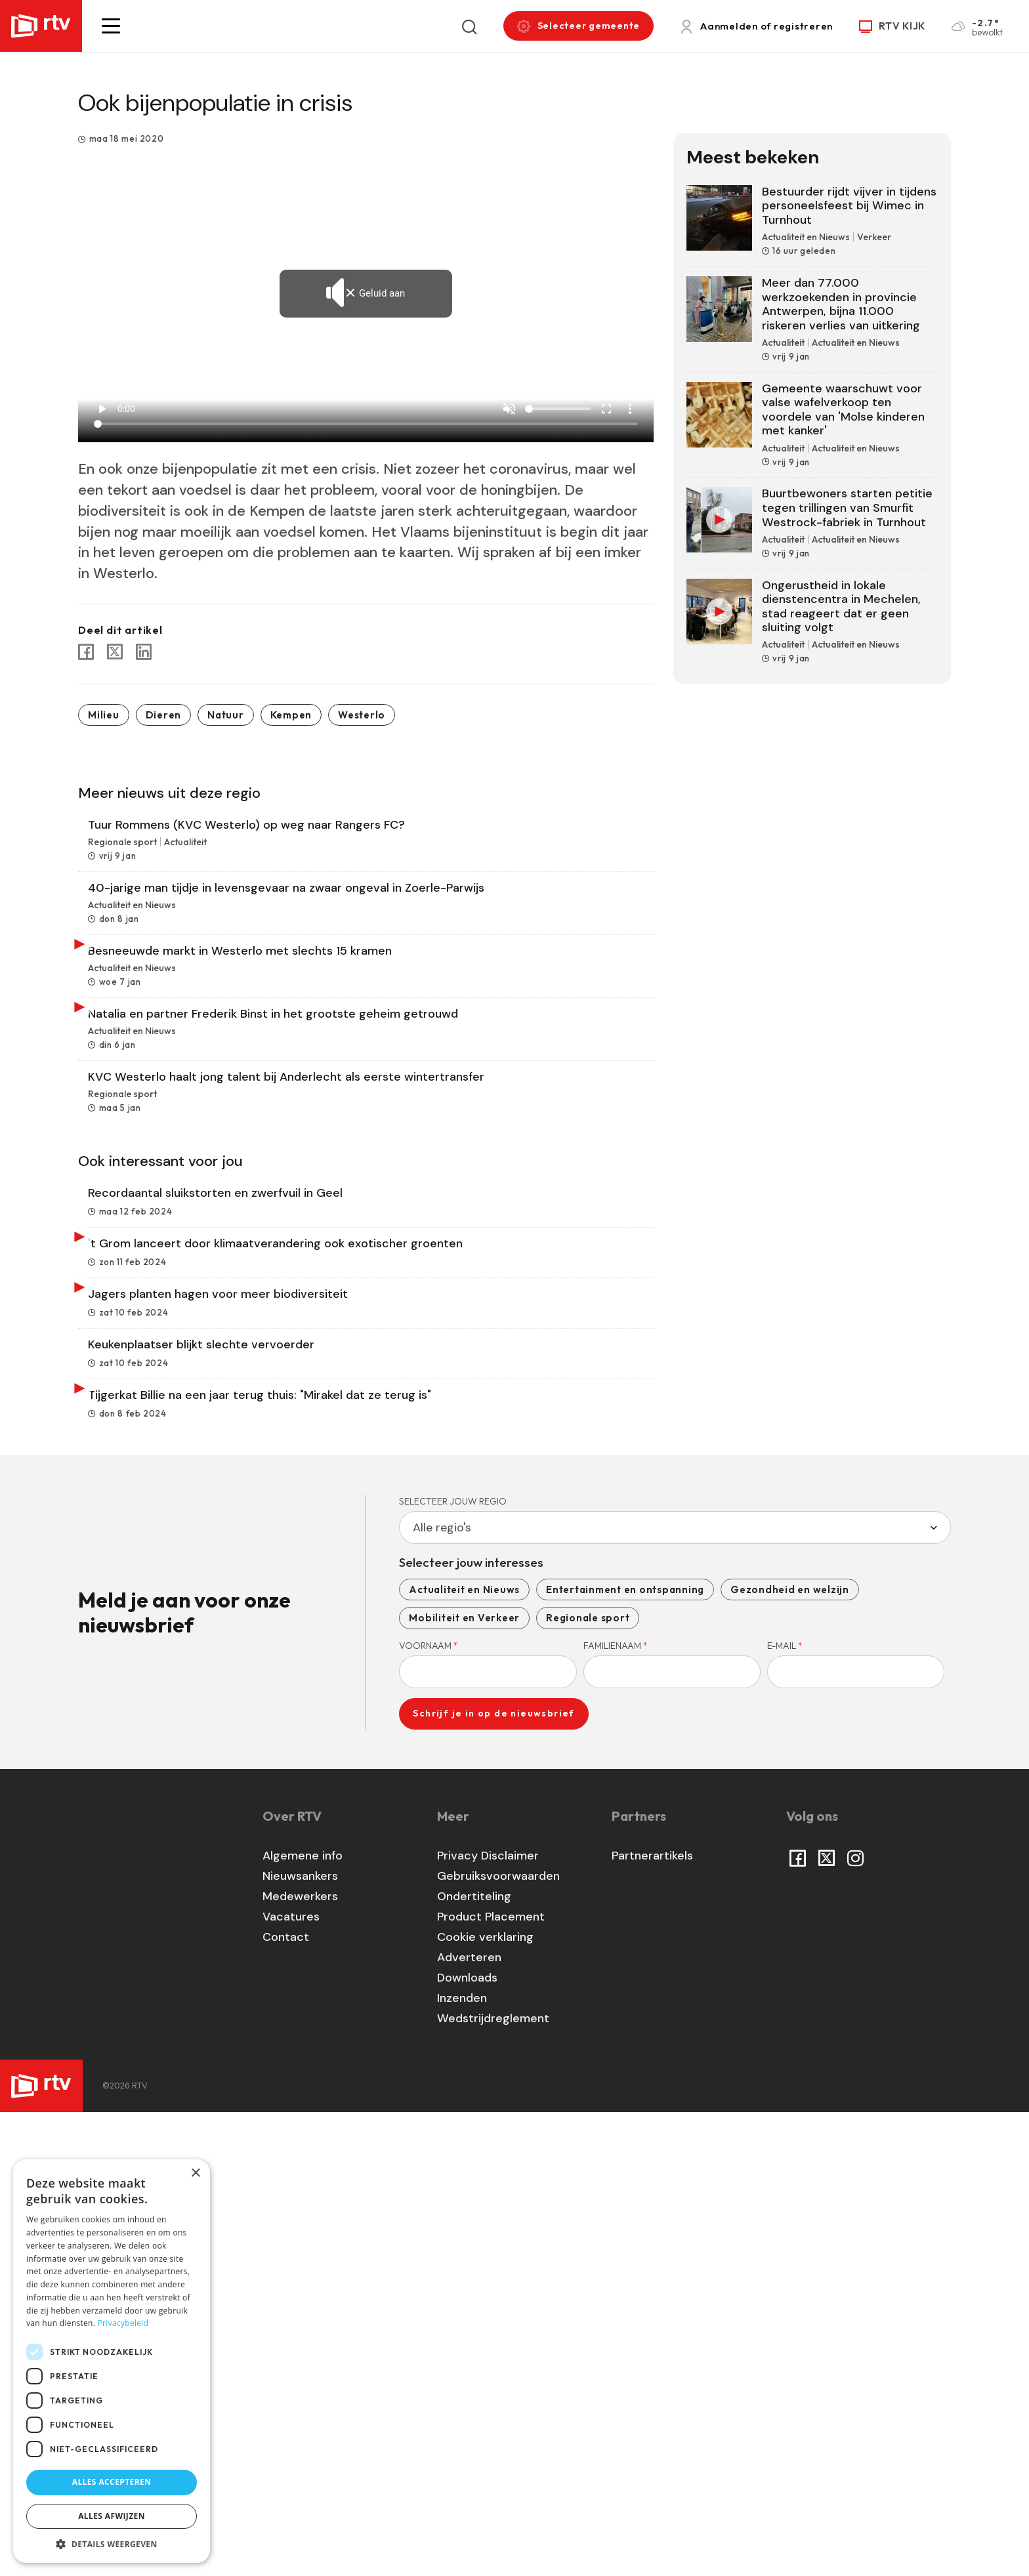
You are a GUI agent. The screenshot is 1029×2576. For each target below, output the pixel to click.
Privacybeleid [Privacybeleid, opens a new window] (123, 2323)
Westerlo (361, 715)
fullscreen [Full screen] (606, 409)
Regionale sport (587, 2081)
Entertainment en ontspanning (625, 2052)
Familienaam (615, 2108)
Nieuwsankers (300, 2339)
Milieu (103, 715)
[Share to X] (115, 651)
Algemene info (302, 2319)
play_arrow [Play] (102, 409)
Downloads (467, 2441)
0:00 (126, 409)
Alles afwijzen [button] (111, 2516)
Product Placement (491, 2380)
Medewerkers (300, 2359)
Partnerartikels (652, 2319)
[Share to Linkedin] (144, 651)
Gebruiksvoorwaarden (498, 2339)
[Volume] (558, 409)
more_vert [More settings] (630, 409)
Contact (285, 2400)
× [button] (195, 2173)
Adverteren (469, 2420)
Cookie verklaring (485, 2400)
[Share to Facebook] (86, 651)
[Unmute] (509, 408)
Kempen (291, 715)
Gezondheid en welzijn (789, 2052)
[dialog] (111, 2361)
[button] (111, 26)
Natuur (225, 715)
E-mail (785, 2108)
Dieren (164, 715)
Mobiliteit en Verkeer (464, 2081)
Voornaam (428, 2108)
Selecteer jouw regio (453, 1964)
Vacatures (291, 2380)
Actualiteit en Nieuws (464, 2052)
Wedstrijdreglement (493, 2481)
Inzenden (462, 2461)
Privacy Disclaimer (488, 2319)
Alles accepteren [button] (112, 2481)
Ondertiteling (474, 2359)
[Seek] (366, 424)
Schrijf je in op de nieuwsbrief (493, 2176)
